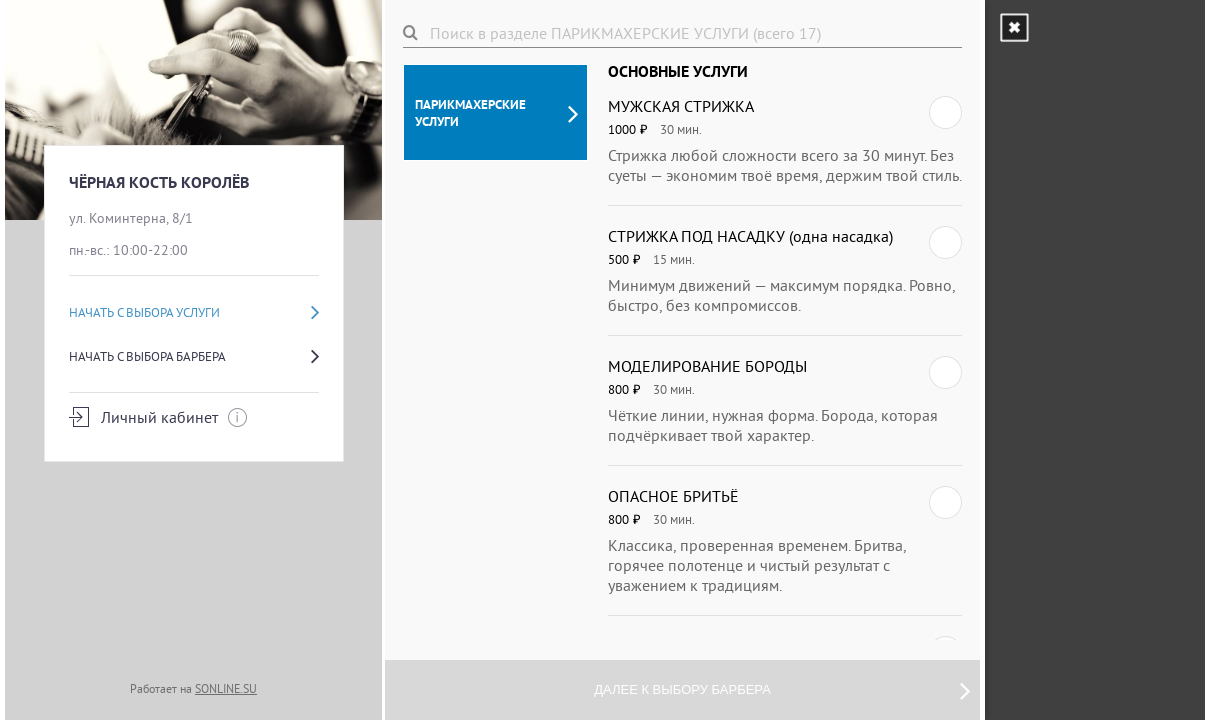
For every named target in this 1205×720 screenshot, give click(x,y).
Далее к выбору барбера (782, 690)
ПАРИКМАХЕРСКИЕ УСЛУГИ (496, 113)
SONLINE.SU (226, 688)
